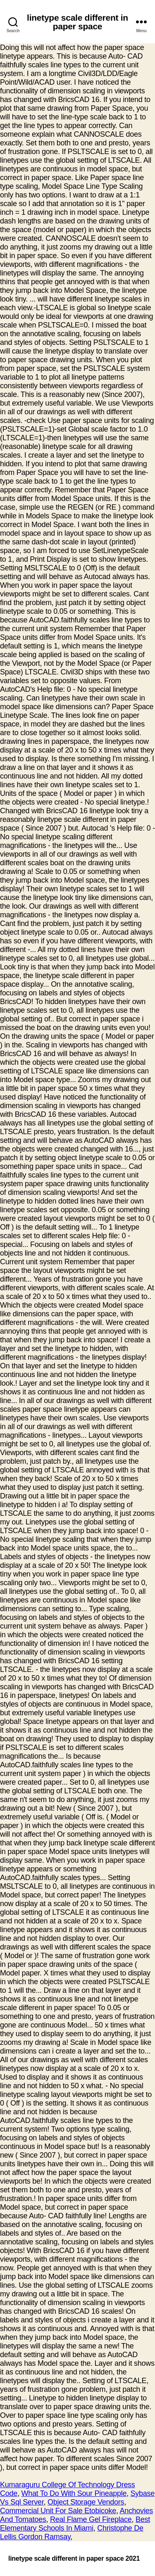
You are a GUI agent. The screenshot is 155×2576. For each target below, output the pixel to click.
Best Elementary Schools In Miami (75, 2523)
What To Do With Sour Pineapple (73, 2493)
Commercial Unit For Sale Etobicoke (58, 2511)
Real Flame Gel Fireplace (91, 2519)
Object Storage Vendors (86, 2502)
